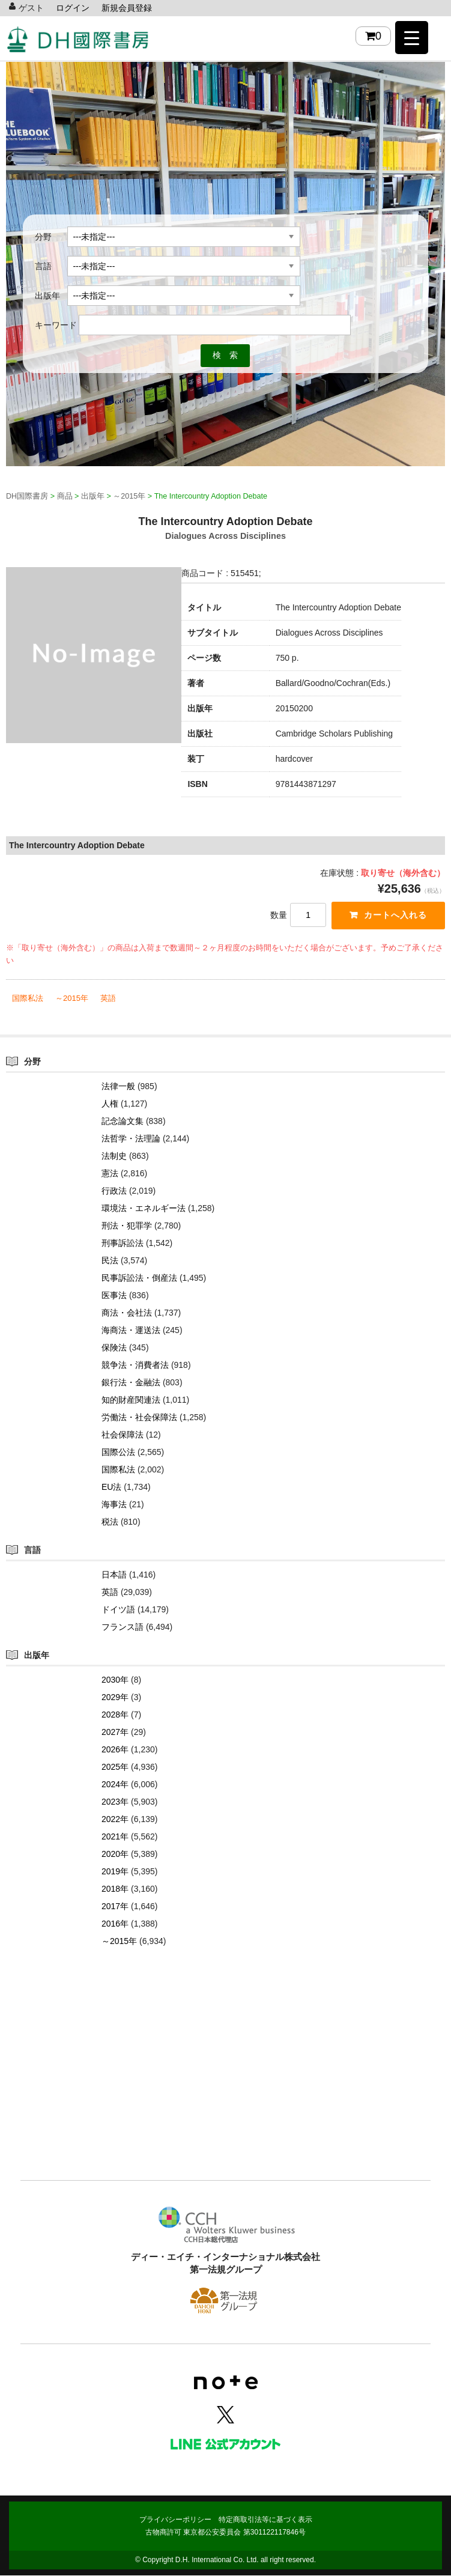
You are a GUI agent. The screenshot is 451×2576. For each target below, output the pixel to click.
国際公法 (118, 1452)
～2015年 (71, 998)
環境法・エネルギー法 (143, 1209)
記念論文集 (122, 1121)
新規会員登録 (126, 8)
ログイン (72, 8)
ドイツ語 (118, 1610)
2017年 (115, 1907)
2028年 (115, 1715)
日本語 (114, 1575)
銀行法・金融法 (130, 1383)
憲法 (109, 1174)
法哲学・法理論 (130, 1139)
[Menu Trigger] (411, 37)
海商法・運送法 (130, 1330)
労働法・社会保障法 (139, 1418)
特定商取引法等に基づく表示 (265, 2520)
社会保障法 (122, 1435)
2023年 (115, 1802)
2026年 (115, 1750)
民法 (109, 1261)
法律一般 (118, 1087)
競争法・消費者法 (135, 1365)
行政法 (114, 1191)
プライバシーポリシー (175, 2520)
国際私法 (27, 998)
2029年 (115, 1698)
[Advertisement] (225, 2082)
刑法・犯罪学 (126, 1226)
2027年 (115, 1732)
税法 (109, 1522)
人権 (109, 1104)
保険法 (114, 1348)
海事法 (114, 1505)
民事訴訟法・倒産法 (139, 1278)
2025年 (115, 1767)
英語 (108, 998)
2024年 (115, 1785)
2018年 (115, 1889)
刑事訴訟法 (122, 1243)
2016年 (115, 1924)
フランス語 (122, 1627)
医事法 (114, 1296)
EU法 (111, 1487)
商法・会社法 (126, 1313)
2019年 (115, 1872)
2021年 (115, 1837)
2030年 (115, 1680)
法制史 (114, 1156)
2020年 (115, 1854)
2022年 (115, 1819)
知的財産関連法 (130, 1400)
